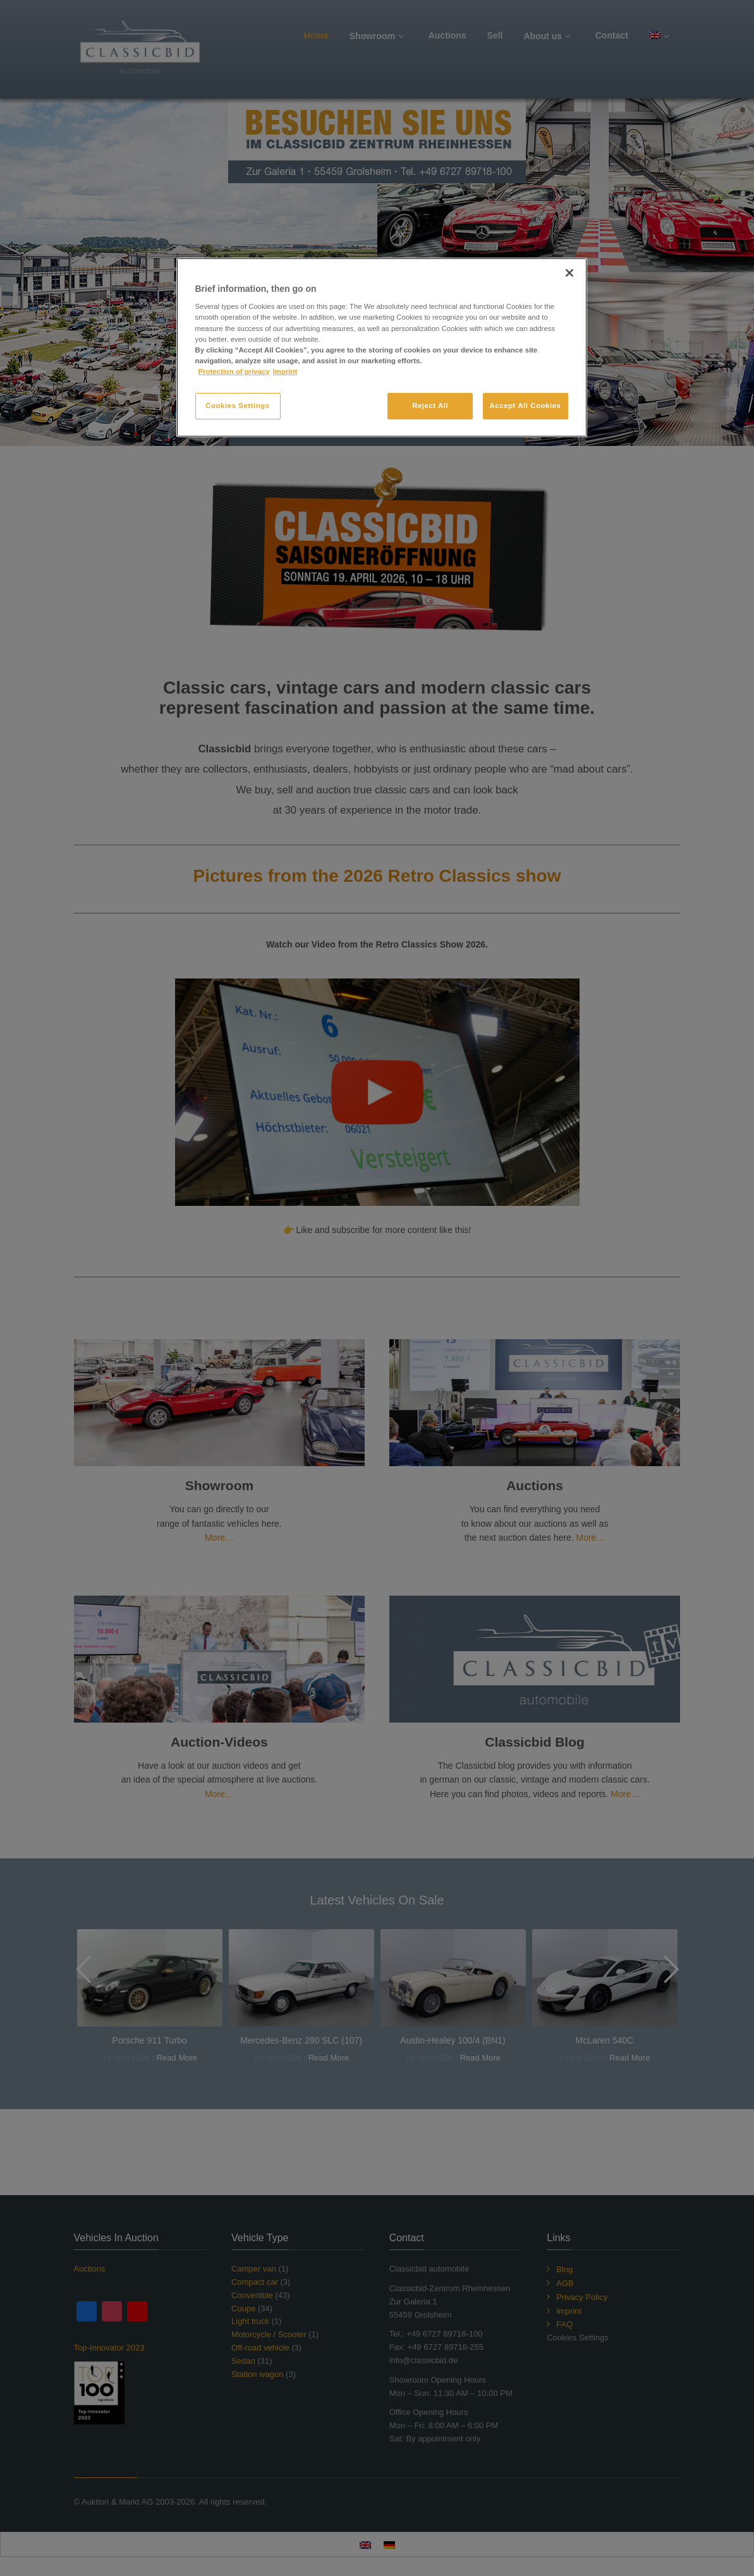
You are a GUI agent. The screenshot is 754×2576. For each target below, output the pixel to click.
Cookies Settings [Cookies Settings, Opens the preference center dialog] (237, 405)
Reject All (430, 405)
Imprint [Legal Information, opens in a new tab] (285, 371)
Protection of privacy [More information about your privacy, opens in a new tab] (234, 371)
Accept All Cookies (525, 405)
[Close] (569, 273)
